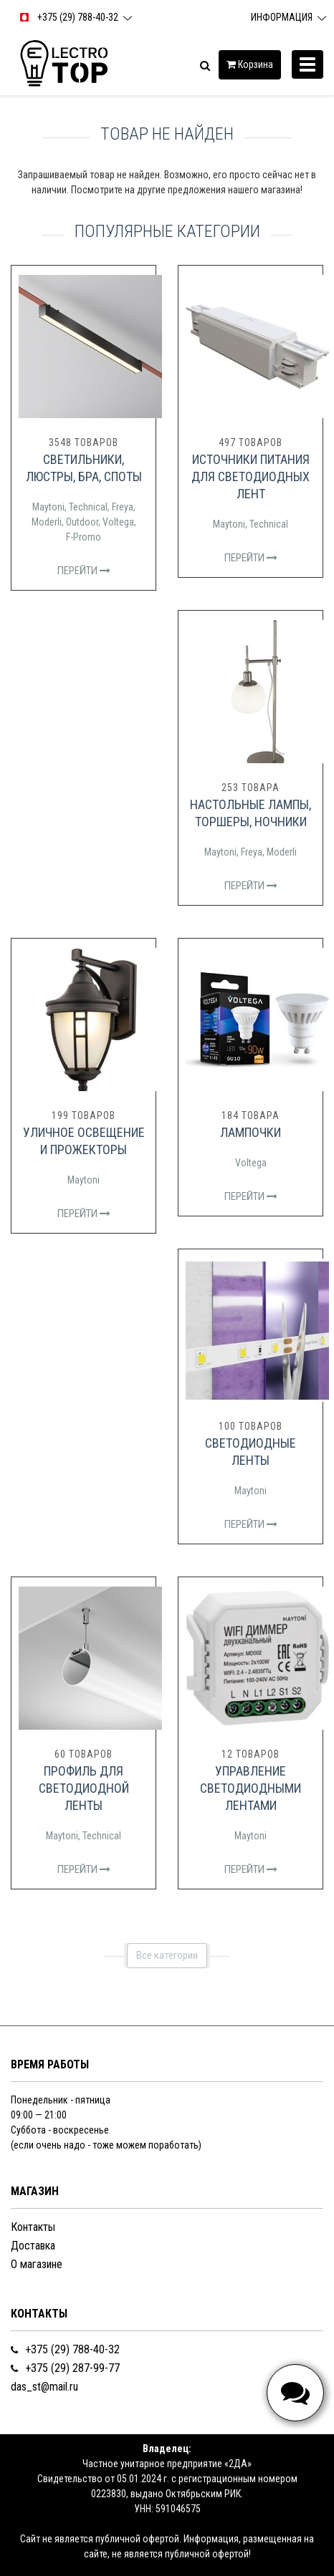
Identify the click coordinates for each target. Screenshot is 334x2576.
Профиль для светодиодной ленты (84, 1788)
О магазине (36, 2264)
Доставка (33, 2245)
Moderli (47, 522)
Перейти (83, 570)
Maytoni (48, 507)
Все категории (167, 1955)
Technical (88, 507)
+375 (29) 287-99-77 (65, 2368)
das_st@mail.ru (44, 2386)
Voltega (118, 522)
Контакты (33, 2227)
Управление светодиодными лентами (250, 1788)
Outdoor (82, 522)
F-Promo (83, 537)
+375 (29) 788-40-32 (65, 2349)
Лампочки (250, 1132)
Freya (122, 507)
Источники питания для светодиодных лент (250, 476)
